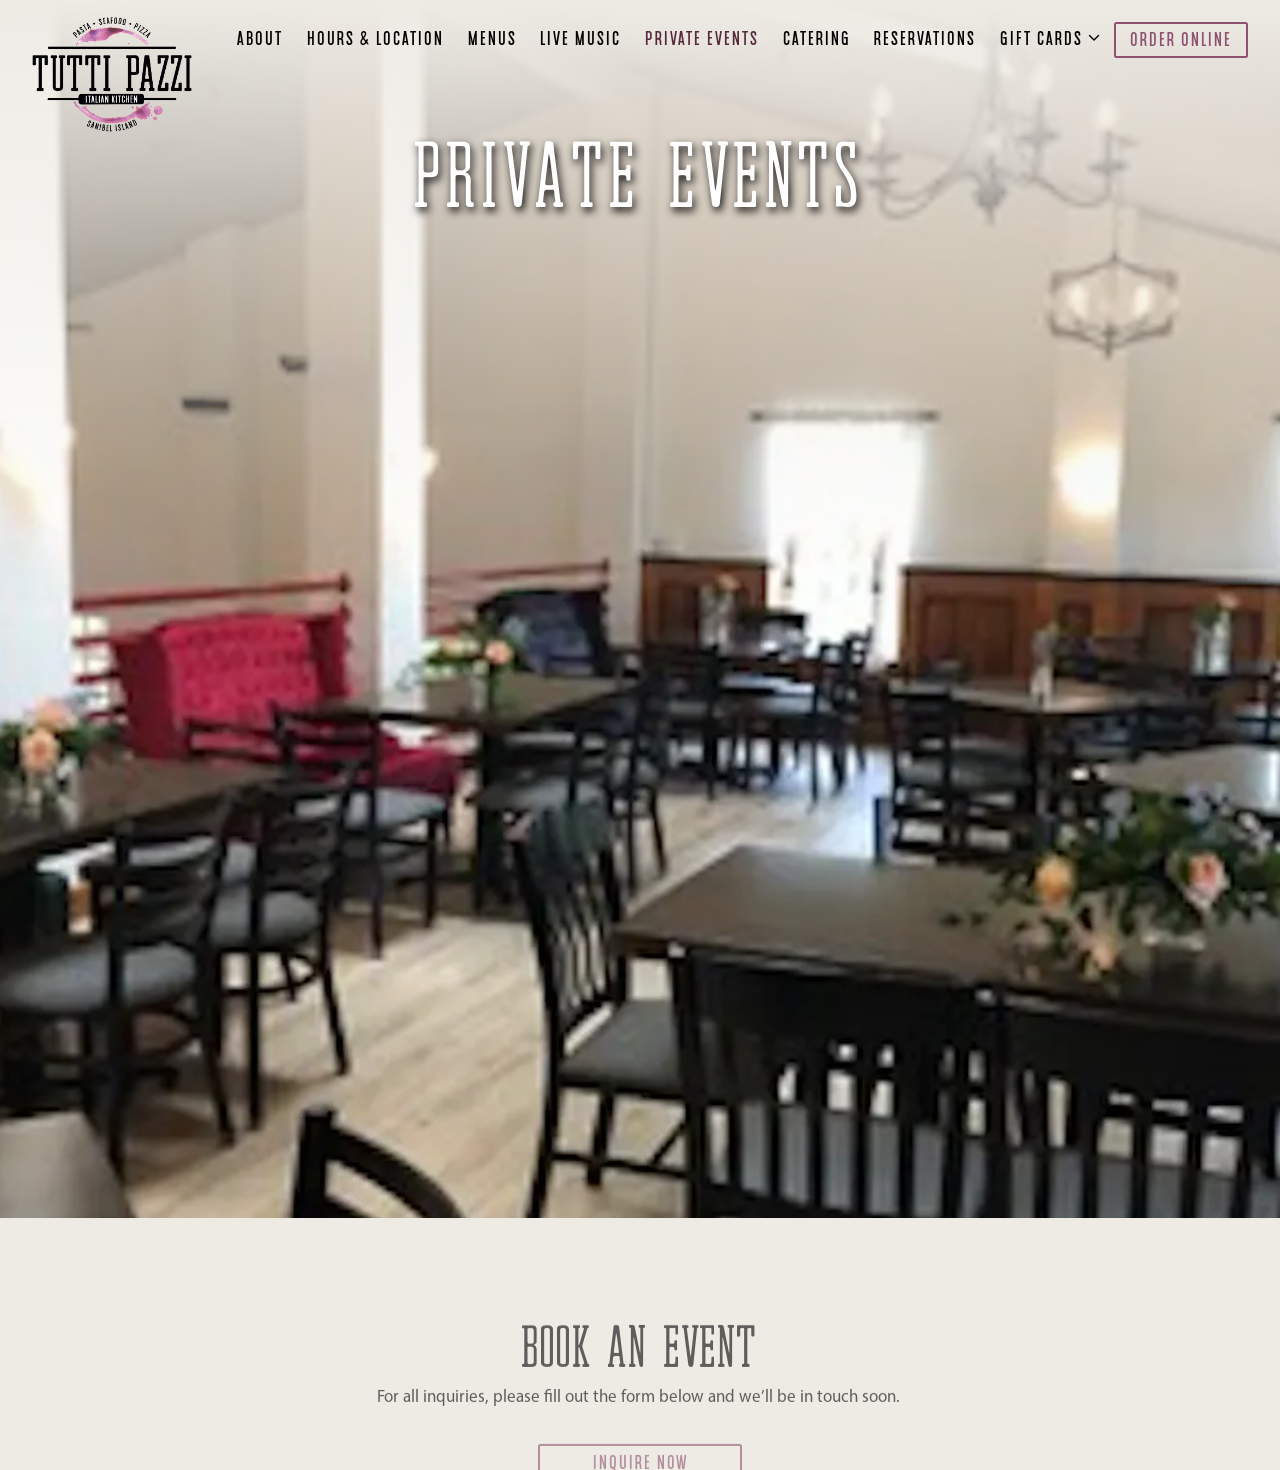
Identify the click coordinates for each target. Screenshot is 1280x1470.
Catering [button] (817, 40)
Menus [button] (492, 40)
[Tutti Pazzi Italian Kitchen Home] (117, 74)
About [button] (260, 40)
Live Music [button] (580, 40)
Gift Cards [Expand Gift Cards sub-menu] (1045, 38)
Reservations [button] (925, 40)
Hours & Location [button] (375, 40)
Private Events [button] (702, 40)
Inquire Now (640, 1424)
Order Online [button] (1181, 41)
